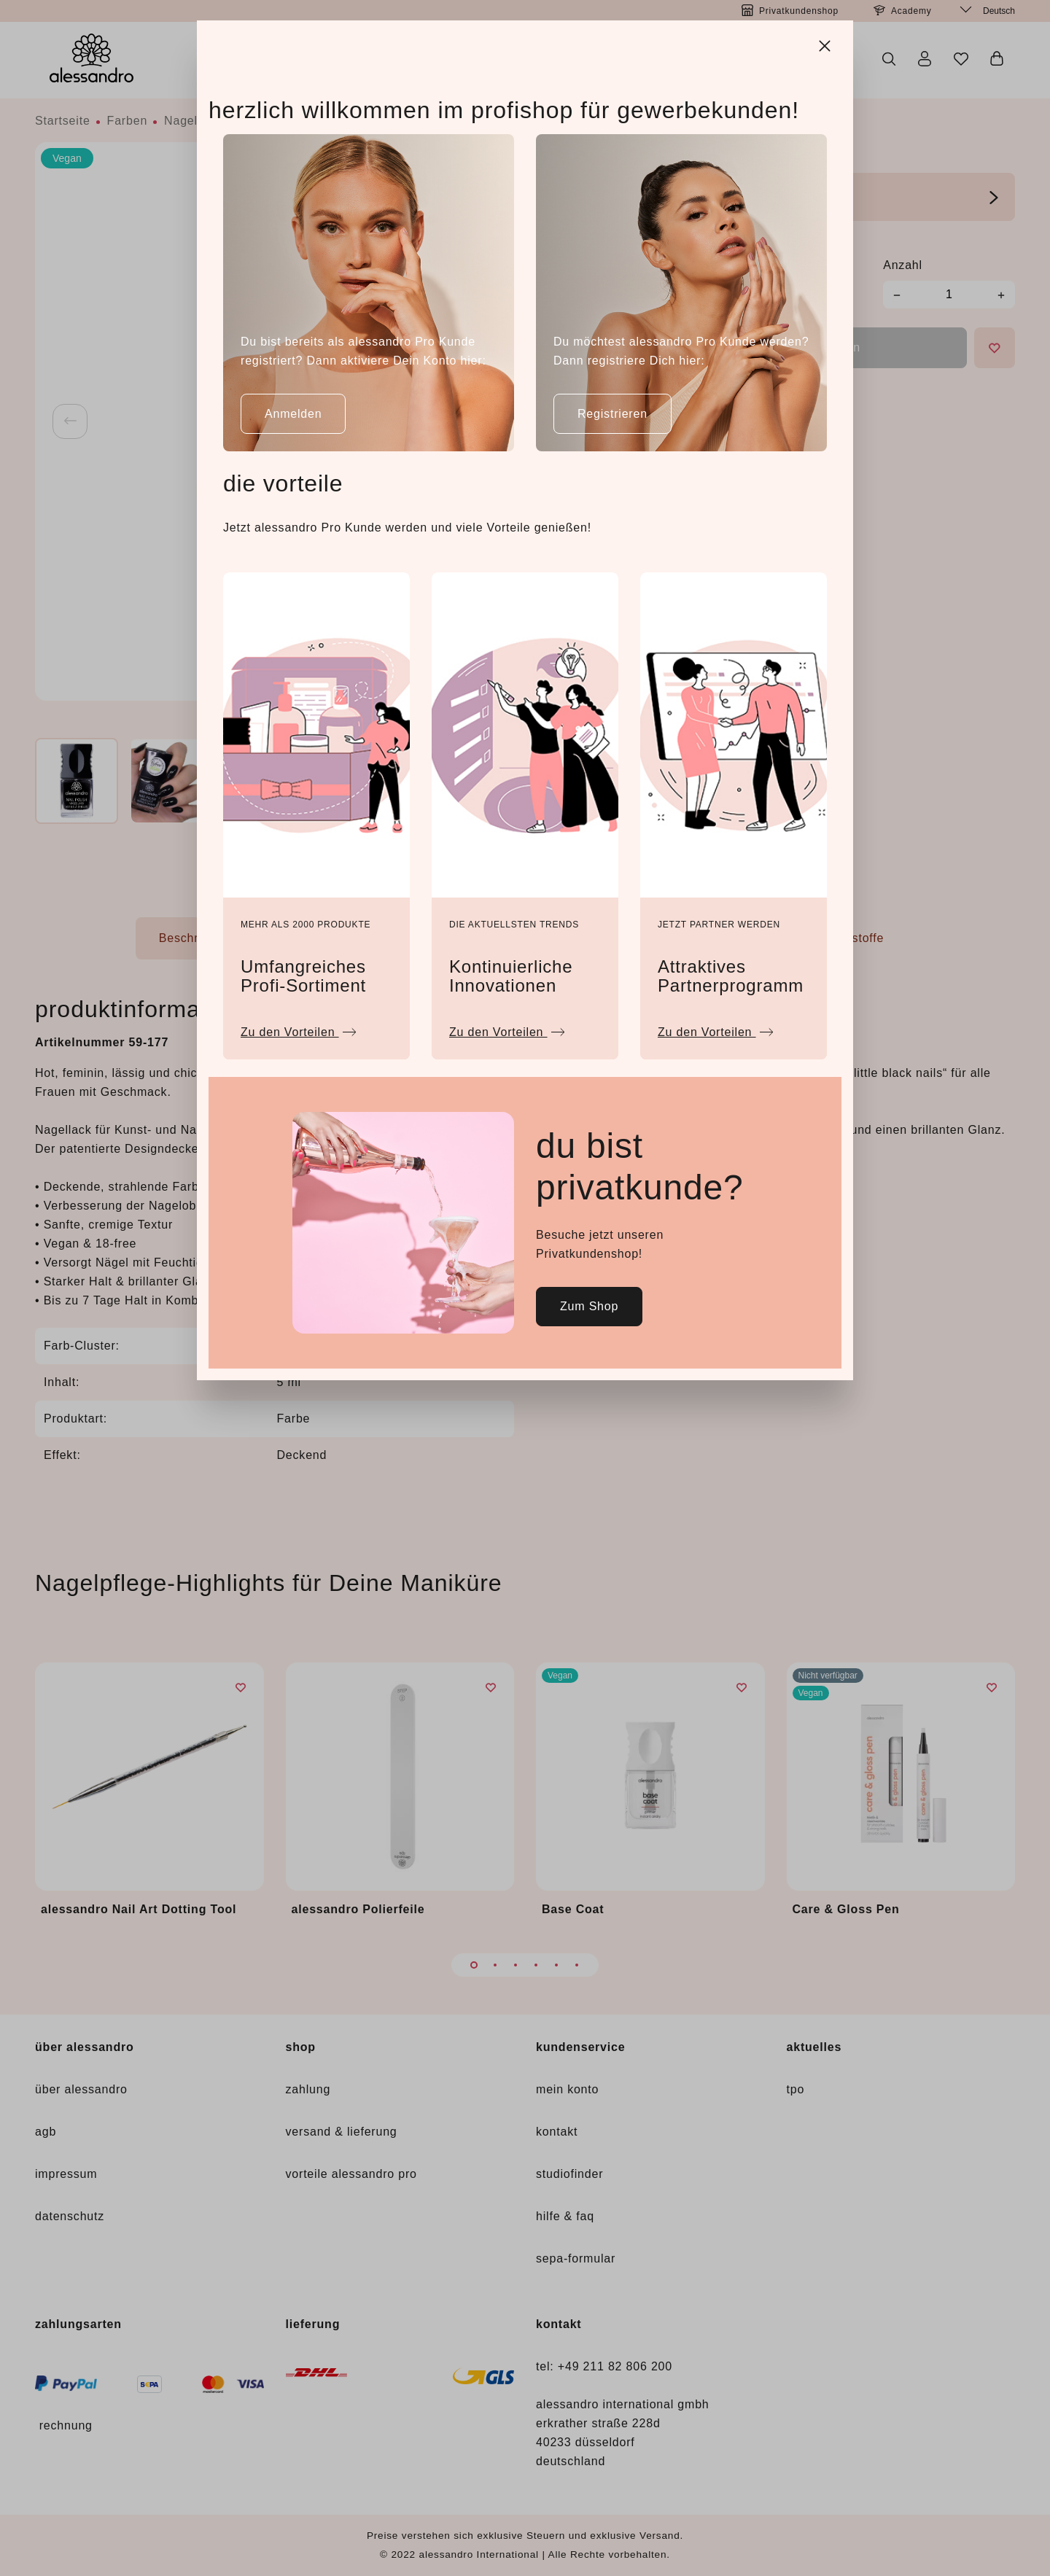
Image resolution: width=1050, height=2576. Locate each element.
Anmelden (293, 414)
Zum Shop (589, 1306)
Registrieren (613, 414)
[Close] (826, 44)
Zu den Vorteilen (299, 1028)
